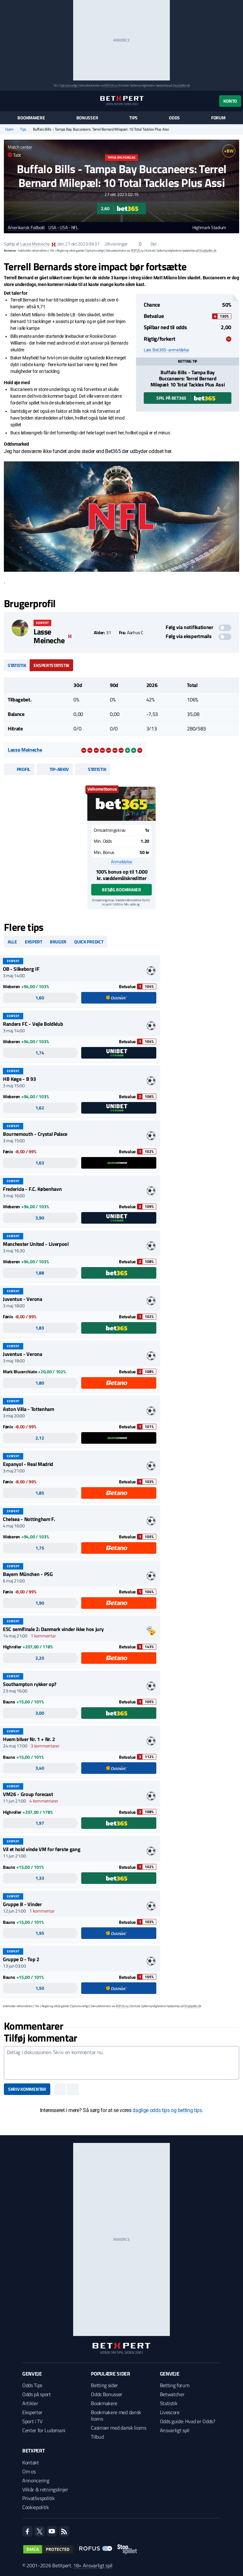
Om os (28, 2471)
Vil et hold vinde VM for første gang (41, 1849)
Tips (133, 118)
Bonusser (87, 118)
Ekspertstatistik (51, 665)
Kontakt (30, 2462)
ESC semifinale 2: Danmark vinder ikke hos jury (53, 1629)
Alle (12, 941)
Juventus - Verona (22, 1299)
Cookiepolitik (35, 2507)
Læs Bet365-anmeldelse (166, 350)
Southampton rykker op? (29, 1684)
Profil (19, 769)
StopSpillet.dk (181, 85)
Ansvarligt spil (175, 2430)
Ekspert (33, 941)
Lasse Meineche (35, 243)
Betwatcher (172, 2394)
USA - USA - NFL (63, 228)
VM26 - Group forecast (28, 1794)
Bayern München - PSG (28, 1574)
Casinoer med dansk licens (118, 2428)
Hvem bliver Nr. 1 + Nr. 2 (29, 1739)
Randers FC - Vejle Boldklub (33, 1024)
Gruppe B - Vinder (22, 1904)
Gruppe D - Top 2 (21, 1959)
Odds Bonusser (106, 2394)
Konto (230, 100)
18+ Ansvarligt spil (92, 2565)
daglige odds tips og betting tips (167, 2110)
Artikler (30, 2403)
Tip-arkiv (55, 769)
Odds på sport (36, 2394)
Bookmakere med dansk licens (116, 2415)
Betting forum (175, 2385)
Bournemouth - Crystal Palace (35, 1134)
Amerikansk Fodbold (26, 228)
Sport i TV (32, 2421)
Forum (218, 118)
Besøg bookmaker (121, 889)
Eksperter (32, 2412)
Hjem (9, 129)
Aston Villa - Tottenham (28, 1409)
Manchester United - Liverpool (36, 1244)
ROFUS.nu (110, 85)
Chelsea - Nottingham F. (29, 1519)
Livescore (170, 2412)
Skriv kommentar (27, 2089)
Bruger (58, 941)
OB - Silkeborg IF (21, 969)
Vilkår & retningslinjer (45, 2489)
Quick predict (88, 941)
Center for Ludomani (43, 2430)
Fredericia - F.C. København (32, 1189)
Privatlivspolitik (38, 2498)
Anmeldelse (121, 862)
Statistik (17, 665)
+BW (228, 150)
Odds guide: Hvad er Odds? (187, 2421)
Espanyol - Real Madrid (28, 1464)
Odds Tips (32, 2385)
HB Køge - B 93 (19, 1079)
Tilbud (97, 2437)
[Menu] (7, 101)
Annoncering (35, 2480)
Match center (20, 147)
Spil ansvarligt (69, 85)
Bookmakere (31, 118)
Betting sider (104, 2385)
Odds (174, 118)
